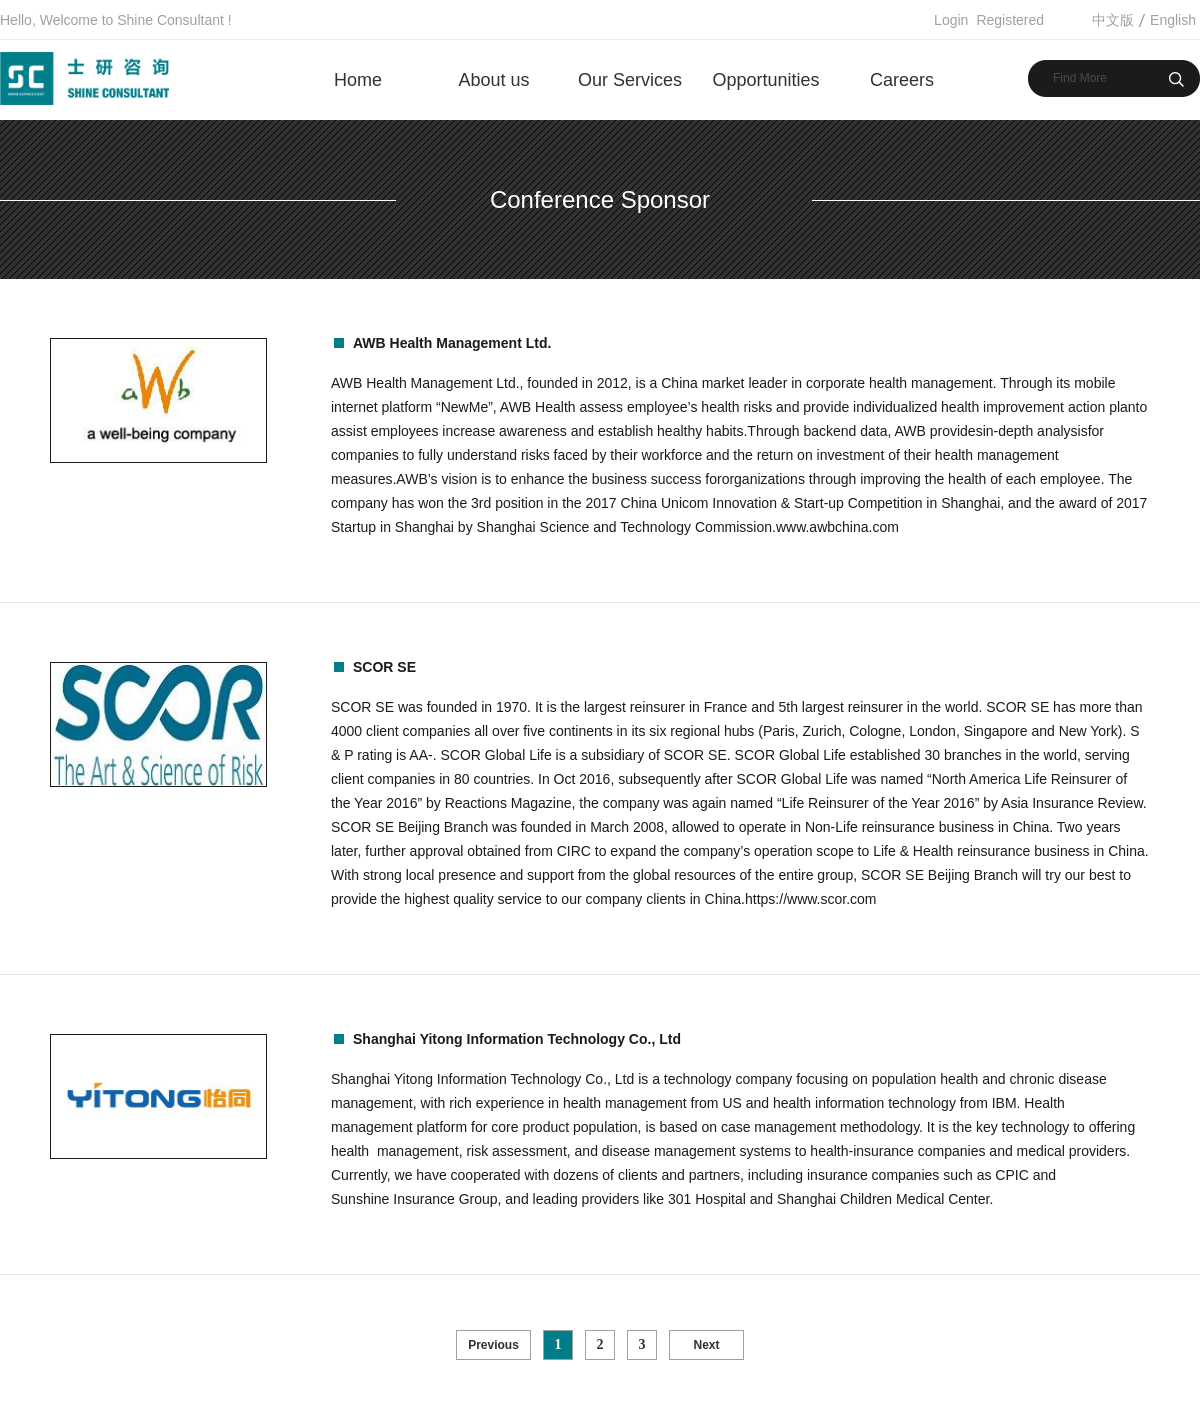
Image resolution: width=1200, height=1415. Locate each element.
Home (358, 80)
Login (951, 20)
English (1173, 20)
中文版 (1113, 20)
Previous (493, 1345)
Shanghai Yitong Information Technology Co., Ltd (517, 1039)
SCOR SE (384, 667)
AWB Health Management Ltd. (452, 343)
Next (706, 1345)
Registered (1010, 20)
